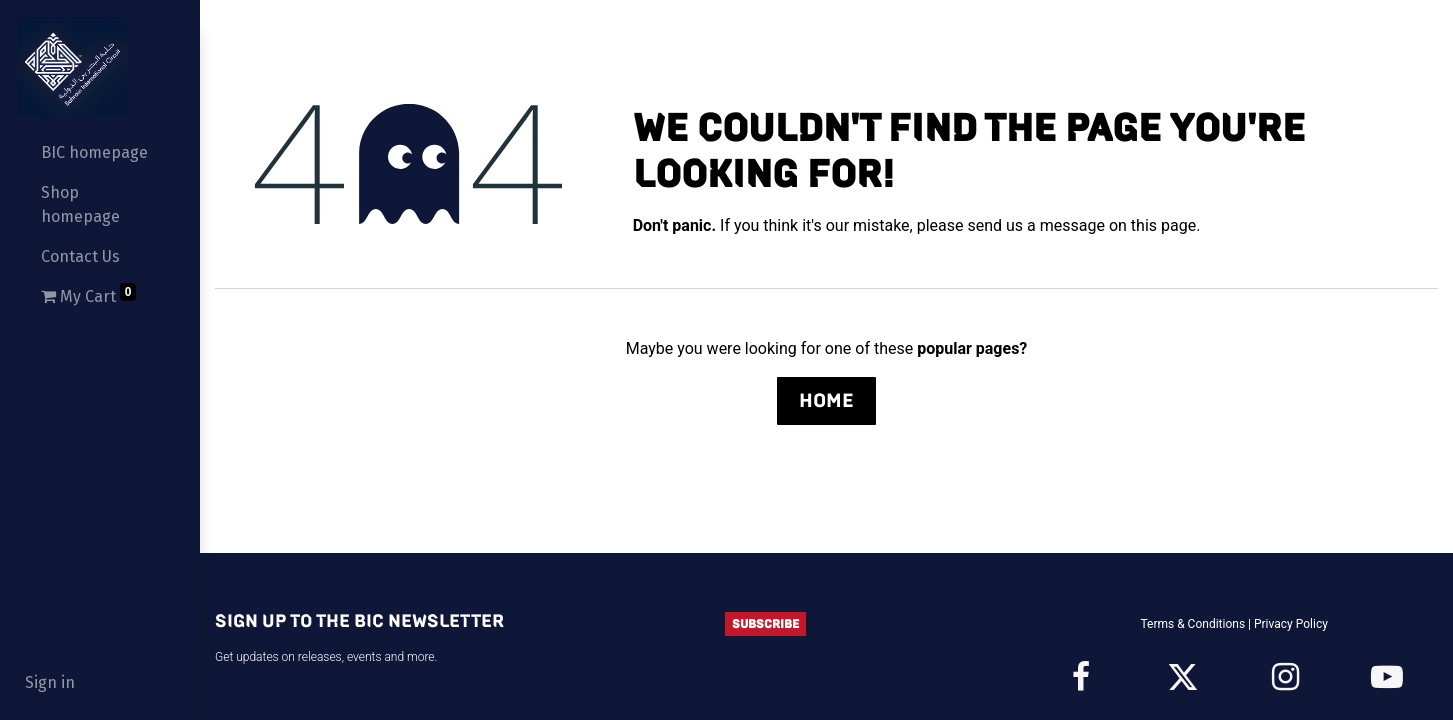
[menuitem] (100, 153)
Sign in (50, 682)
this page (1163, 225)
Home (826, 400)
